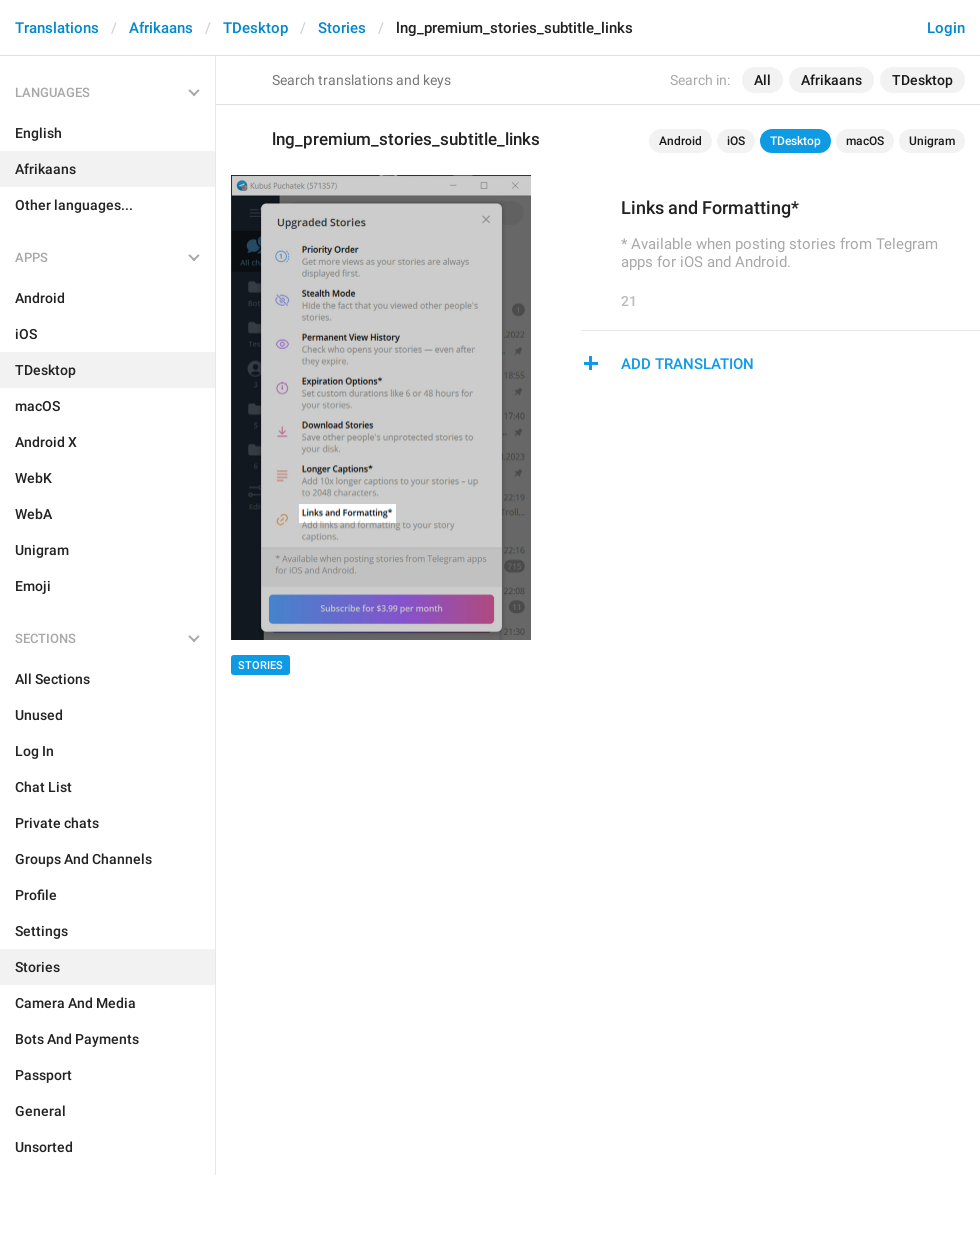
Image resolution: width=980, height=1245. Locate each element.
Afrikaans (161, 28)
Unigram (932, 141)
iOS (736, 141)
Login (946, 28)
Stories (342, 28)
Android (680, 141)
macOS (865, 141)
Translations (57, 28)
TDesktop (255, 28)
